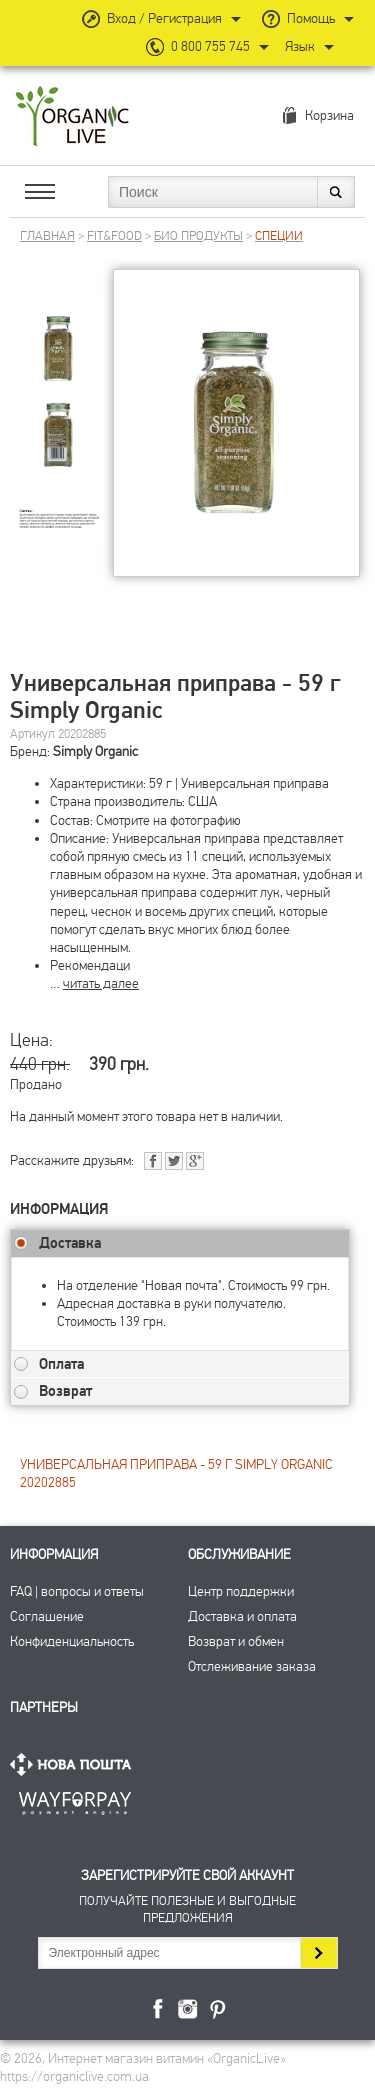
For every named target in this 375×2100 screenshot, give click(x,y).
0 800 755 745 (210, 46)
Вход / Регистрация (164, 18)
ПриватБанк (75, 1799)
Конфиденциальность (72, 1641)
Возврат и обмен (236, 1641)
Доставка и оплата (242, 1616)
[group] (59, 332)
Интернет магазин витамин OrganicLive (72, 117)
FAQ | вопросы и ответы (77, 1591)
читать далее (101, 983)
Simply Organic (95, 751)
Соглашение (47, 1616)
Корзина (329, 115)
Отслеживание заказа (252, 1666)
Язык (300, 46)
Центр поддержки (241, 1591)
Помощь (311, 18)
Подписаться (318, 1953)
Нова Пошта (75, 1764)
